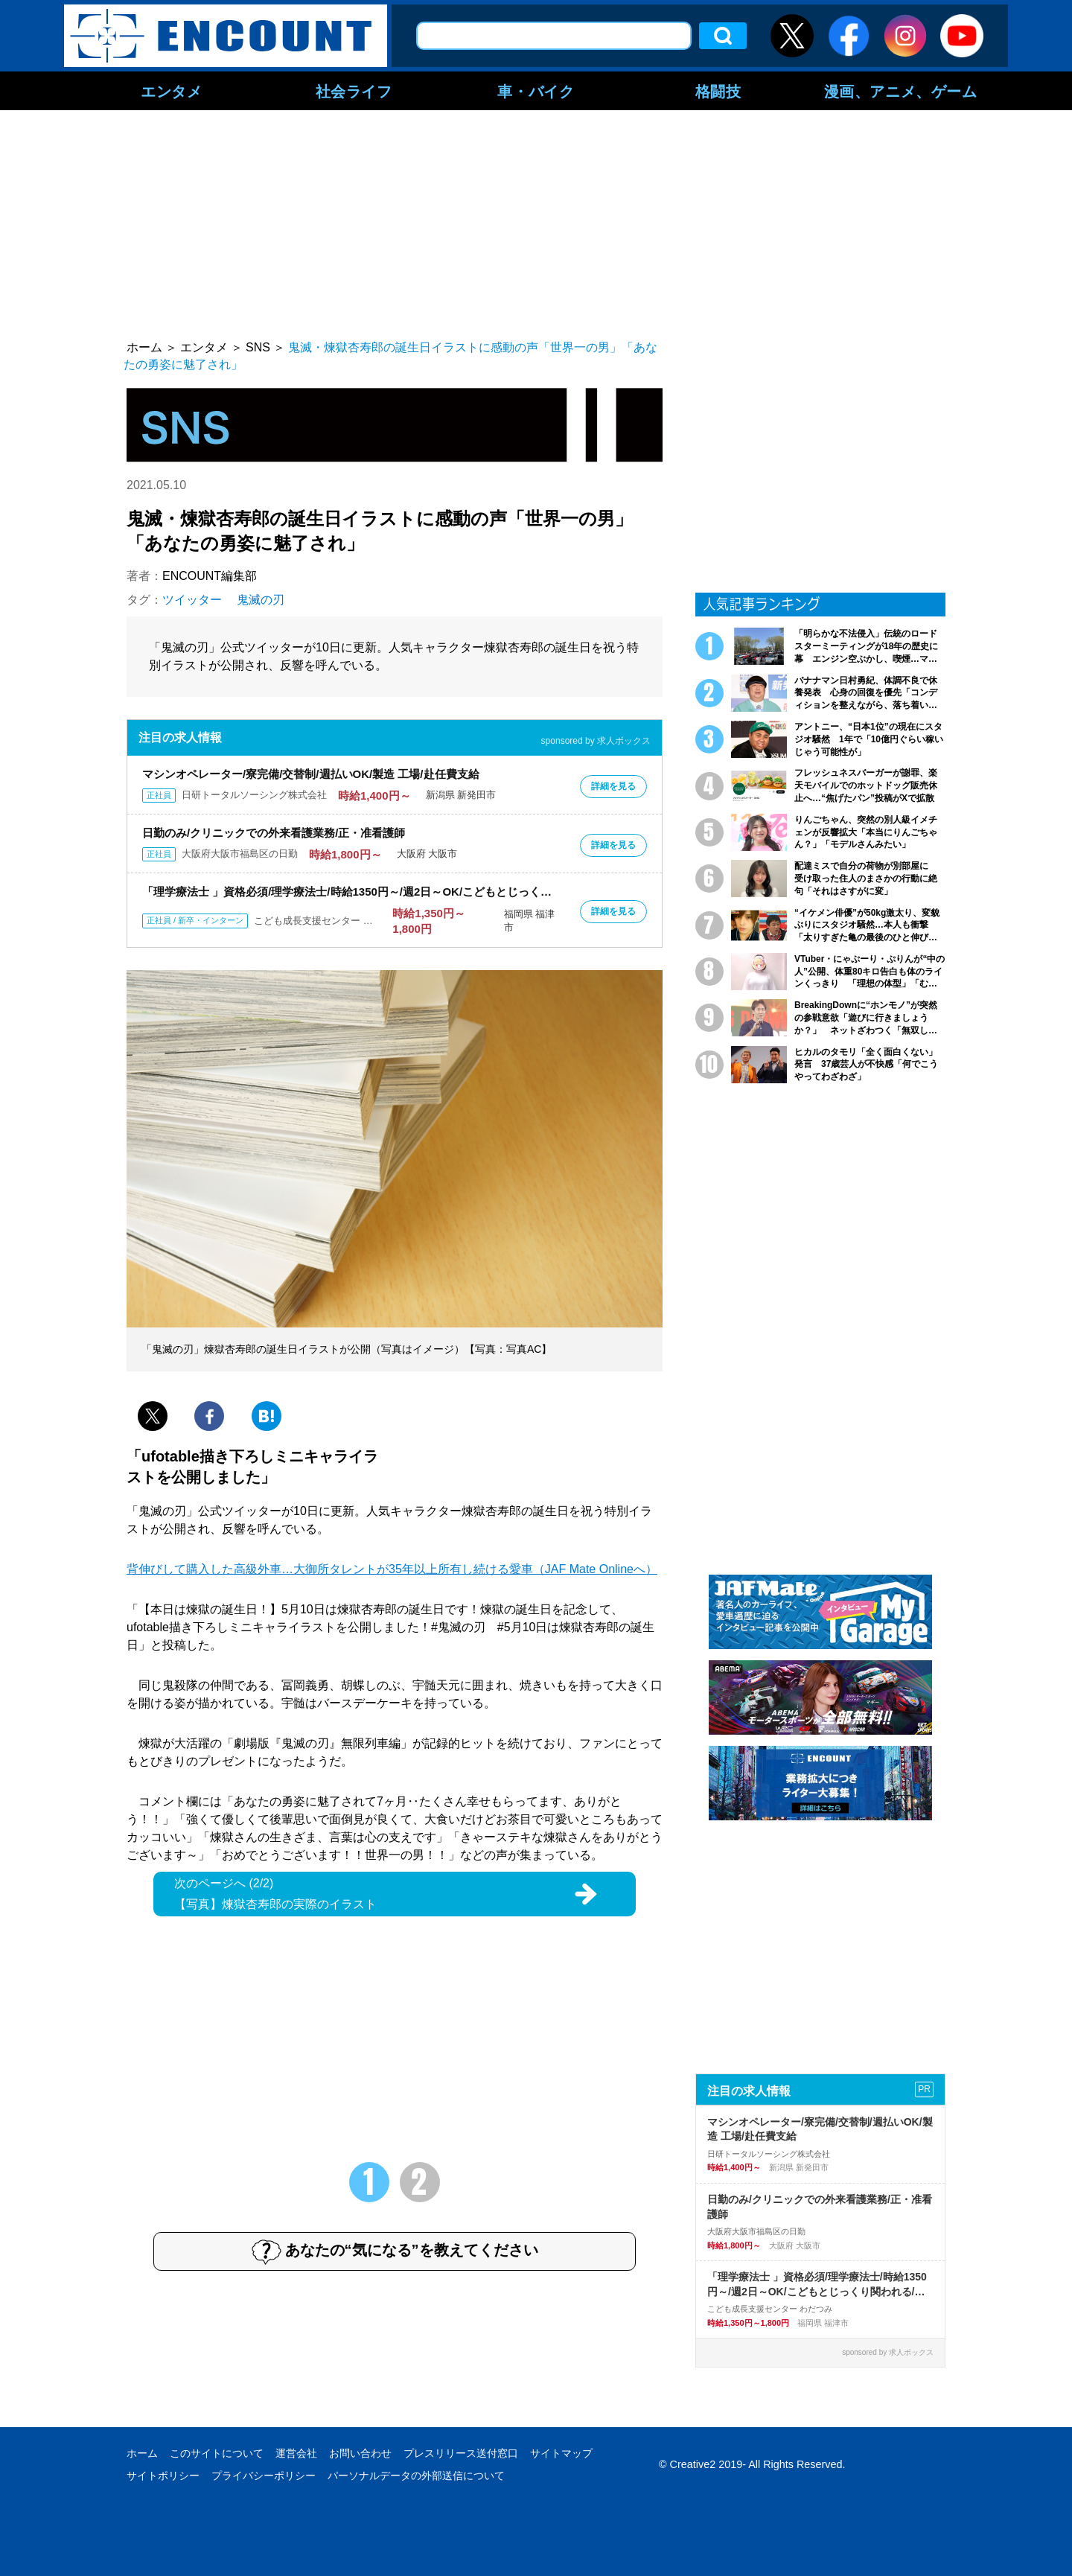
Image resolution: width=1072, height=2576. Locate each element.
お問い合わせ (360, 2453)
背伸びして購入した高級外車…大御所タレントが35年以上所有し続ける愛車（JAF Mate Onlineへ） (392, 1569)
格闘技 (718, 91)
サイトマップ (561, 2453)
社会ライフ (354, 91)
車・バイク (535, 91)
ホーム (142, 2453)
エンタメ (171, 91)
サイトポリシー (163, 2475)
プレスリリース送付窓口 (460, 2453)
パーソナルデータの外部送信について (416, 2475)
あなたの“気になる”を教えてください (395, 2251)
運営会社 (296, 2453)
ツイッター (192, 599)
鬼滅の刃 (260, 599)
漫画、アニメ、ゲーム (900, 91)
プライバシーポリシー (263, 2475)
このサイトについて (217, 2453)
